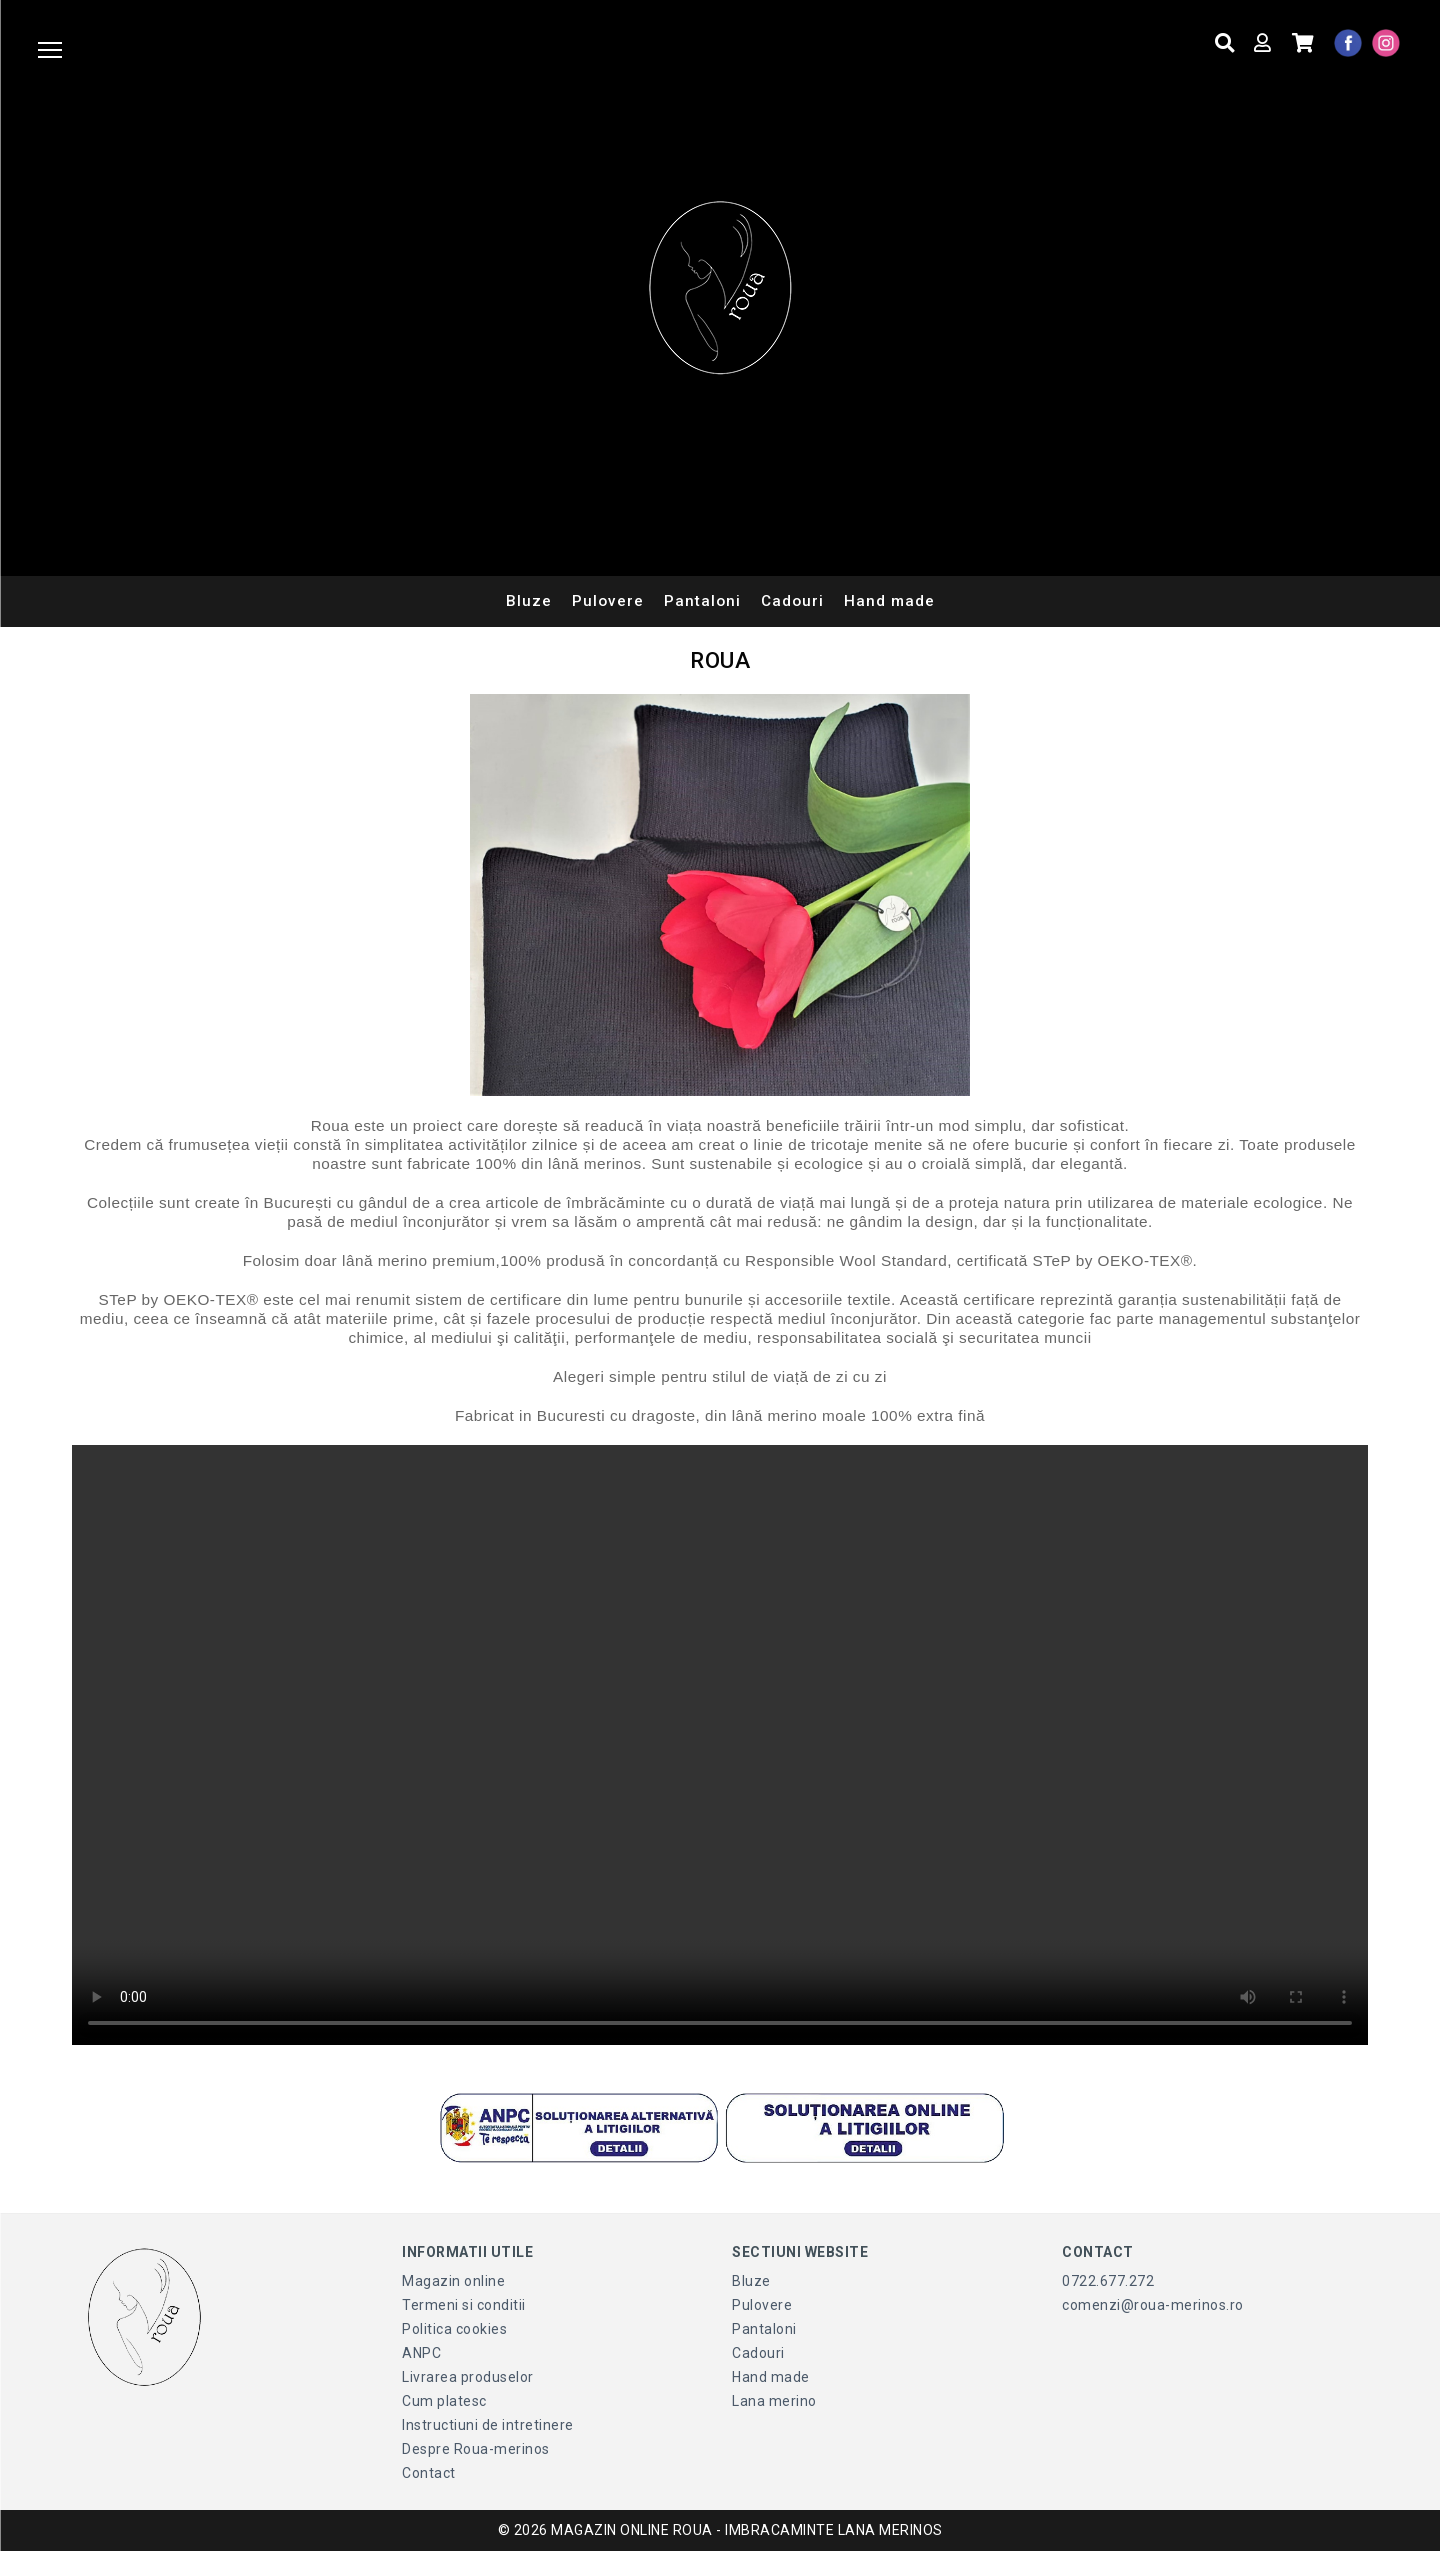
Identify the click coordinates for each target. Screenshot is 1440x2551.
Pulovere (608, 601)
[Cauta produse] (1225, 43)
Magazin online (453, 2281)
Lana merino (774, 2401)
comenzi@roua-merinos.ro (1153, 2305)
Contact (429, 2473)
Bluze (529, 601)
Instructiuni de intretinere (488, 2425)
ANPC (421, 2353)
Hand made (889, 601)
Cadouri (792, 601)
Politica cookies (454, 2329)
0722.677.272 (1108, 2281)
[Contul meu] (1263, 43)
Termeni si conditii (464, 2305)
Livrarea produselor (468, 2377)
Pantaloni (702, 601)
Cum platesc (444, 2401)
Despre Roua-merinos (476, 2449)
